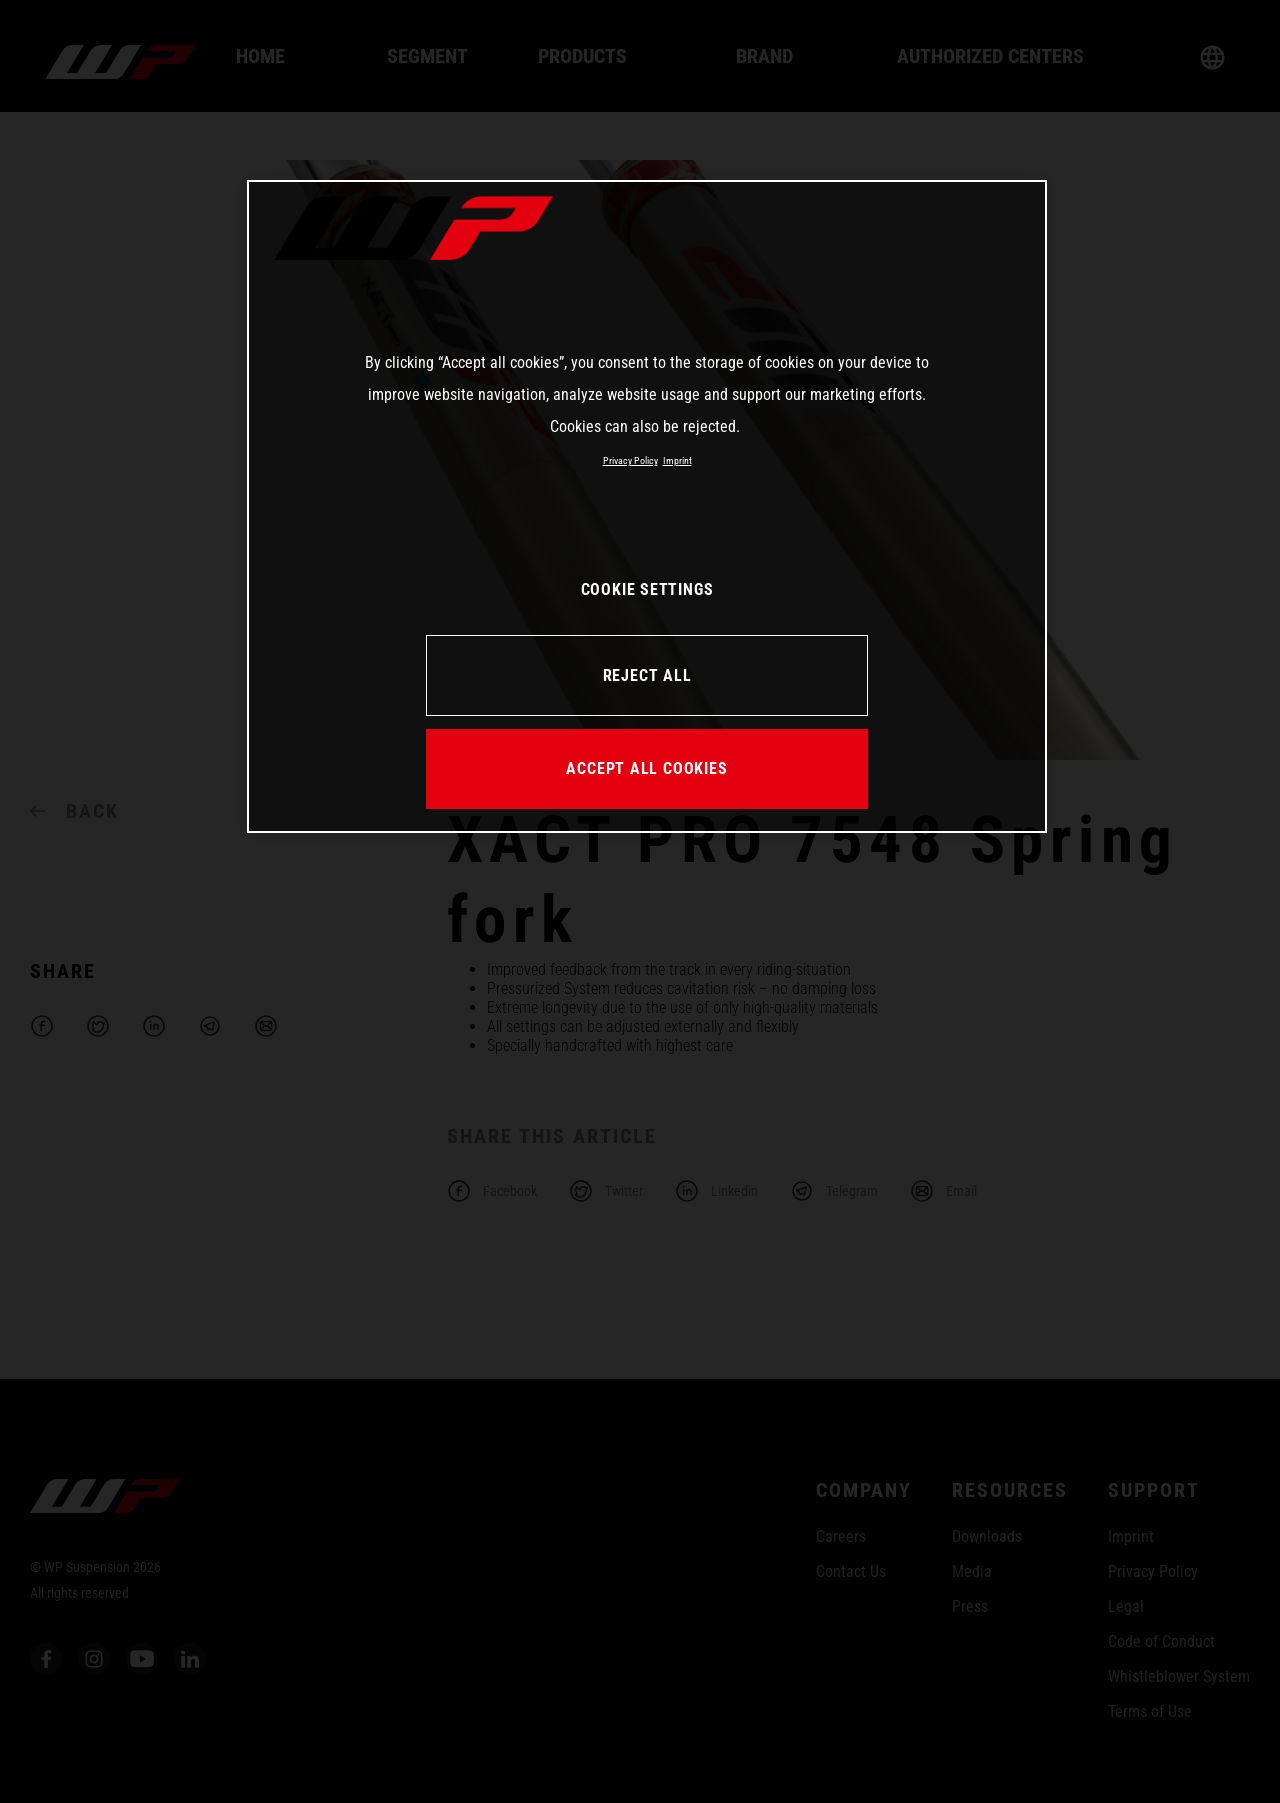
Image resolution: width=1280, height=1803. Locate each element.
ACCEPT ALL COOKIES (646, 768)
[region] (647, 506)
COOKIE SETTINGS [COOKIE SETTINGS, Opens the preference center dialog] (647, 589)
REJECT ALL (647, 675)
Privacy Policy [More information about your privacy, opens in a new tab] (630, 460)
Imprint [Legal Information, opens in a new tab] (677, 460)
